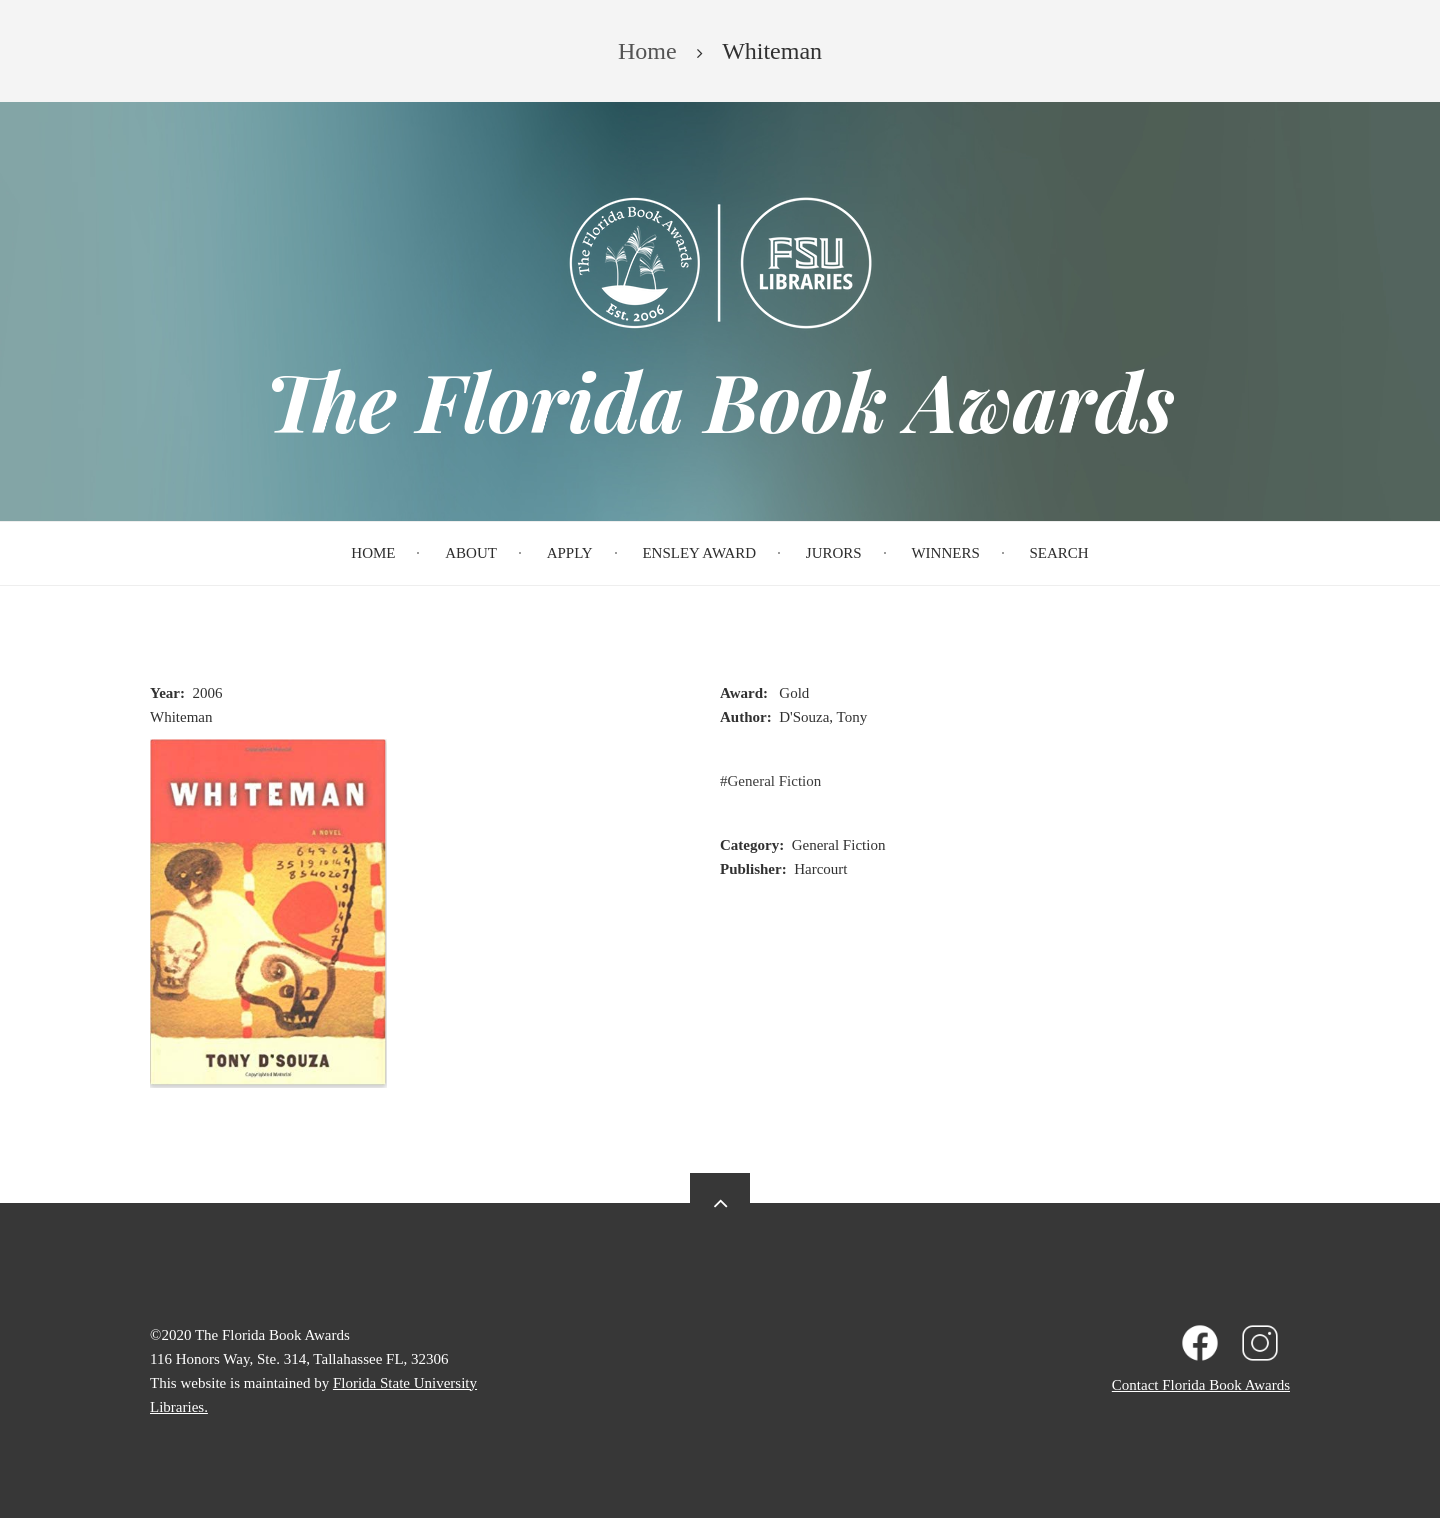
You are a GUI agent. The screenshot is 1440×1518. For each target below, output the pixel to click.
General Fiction (775, 781)
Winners (945, 553)
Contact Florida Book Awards (1201, 1385)
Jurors (834, 553)
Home (373, 553)
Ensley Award (699, 553)
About (471, 553)
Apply (570, 553)
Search (1059, 553)
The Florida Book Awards (720, 400)
